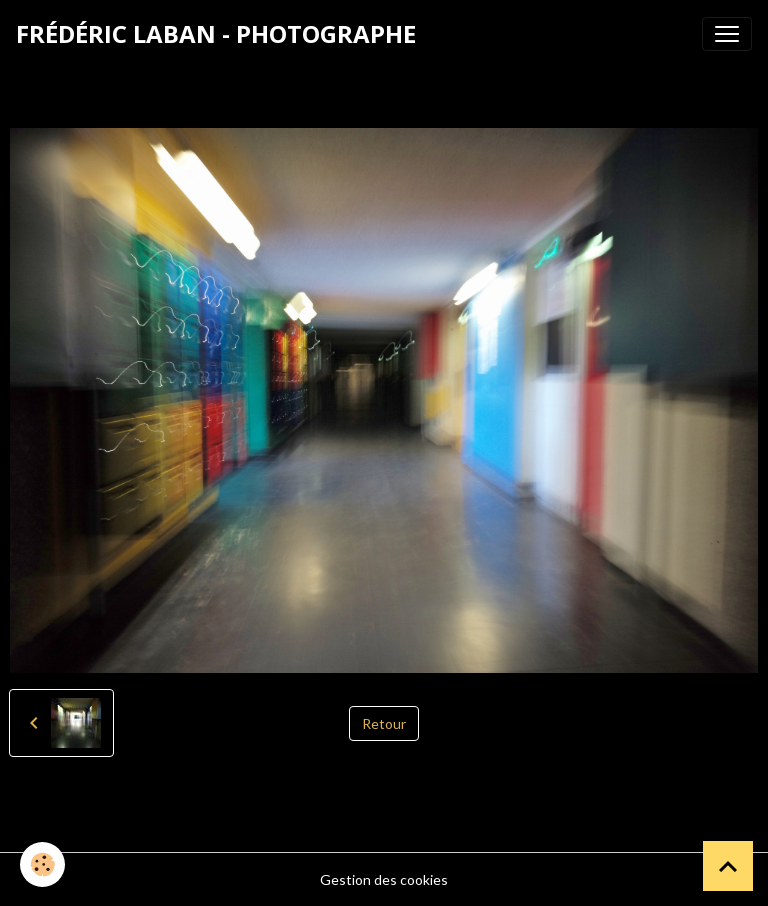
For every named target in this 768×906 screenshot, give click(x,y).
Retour (384, 723)
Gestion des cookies (384, 879)
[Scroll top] (728, 866)
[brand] (216, 34)
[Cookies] (42, 864)
